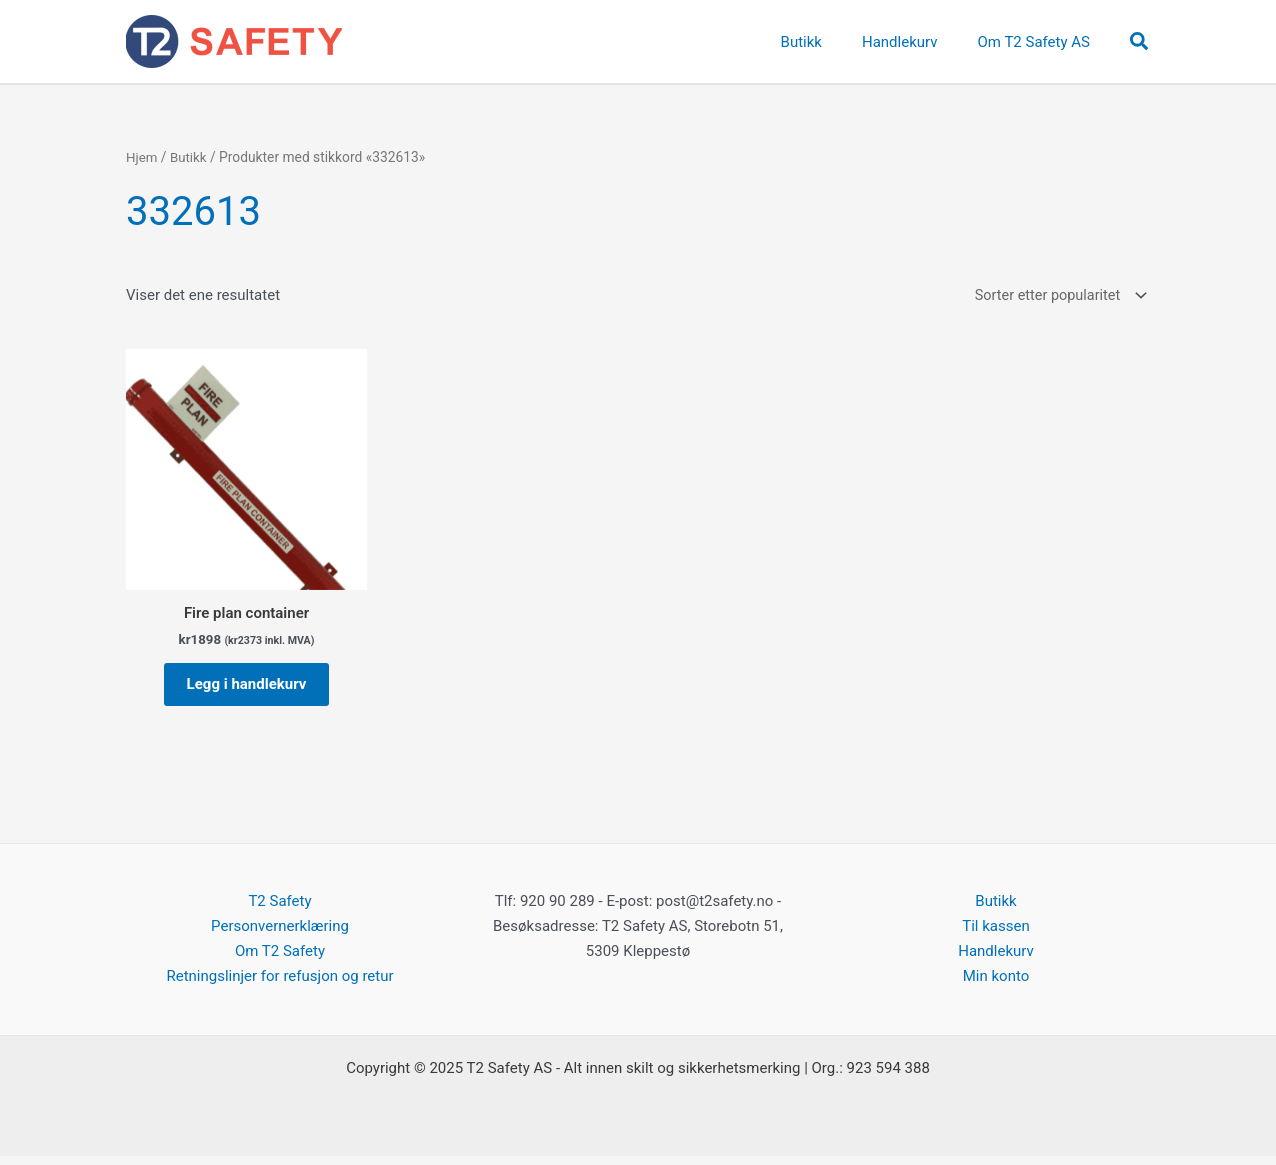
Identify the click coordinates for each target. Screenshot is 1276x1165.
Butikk (190, 157)
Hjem (142, 157)
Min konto (996, 985)
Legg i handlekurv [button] (247, 689)
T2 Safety (279, 910)
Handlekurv (996, 960)
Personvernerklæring (280, 935)
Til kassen (995, 935)
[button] (1140, 42)
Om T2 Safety (280, 960)
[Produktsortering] (1055, 296)
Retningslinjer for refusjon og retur (279, 985)
